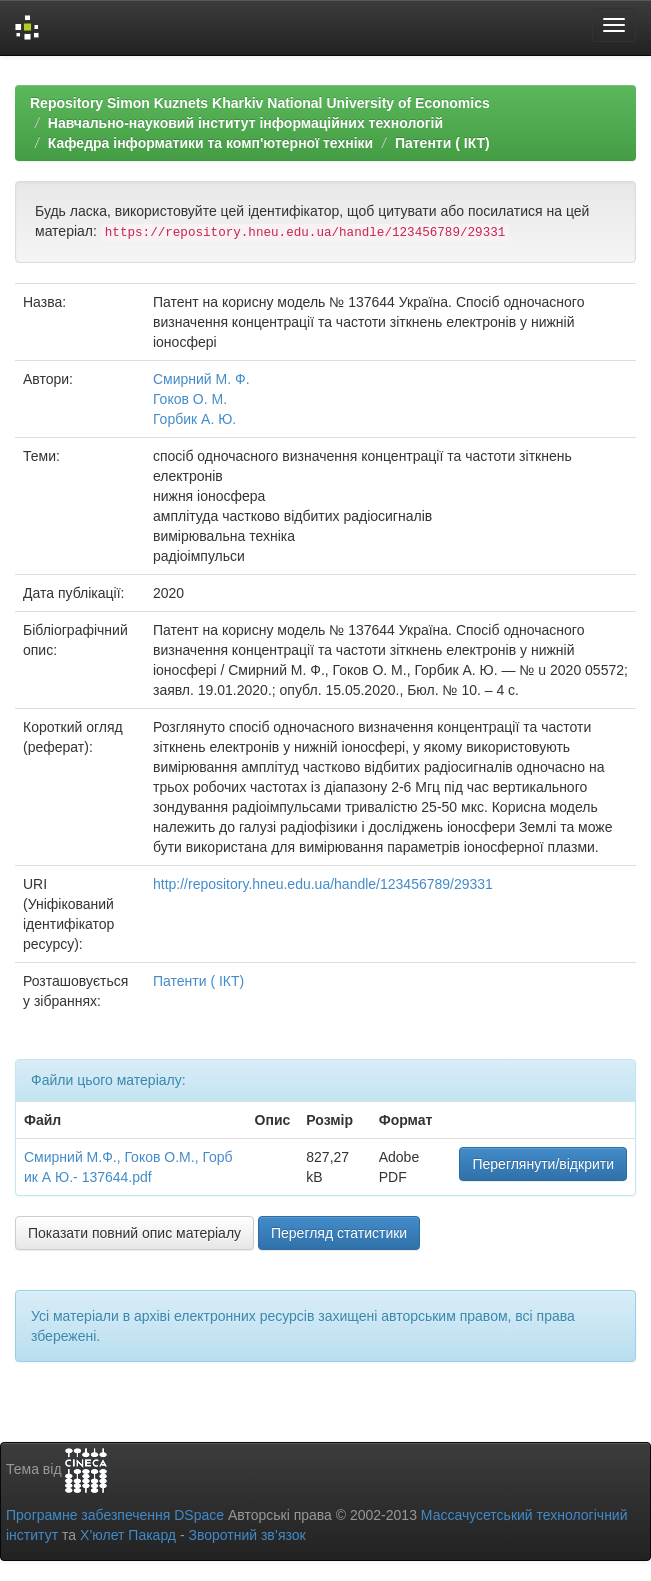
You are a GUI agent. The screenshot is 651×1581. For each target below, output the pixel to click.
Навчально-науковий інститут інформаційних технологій (245, 123)
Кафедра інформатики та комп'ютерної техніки (210, 143)
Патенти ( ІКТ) (442, 143)
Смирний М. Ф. (201, 379)
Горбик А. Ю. (194, 419)
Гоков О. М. (190, 399)
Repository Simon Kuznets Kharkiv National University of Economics (260, 103)
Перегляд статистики (339, 1233)
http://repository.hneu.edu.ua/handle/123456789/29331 (323, 884)
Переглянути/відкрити (543, 1164)
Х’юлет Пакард (128, 1535)
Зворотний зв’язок (246, 1535)
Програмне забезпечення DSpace (115, 1515)
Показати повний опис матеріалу (134, 1233)
